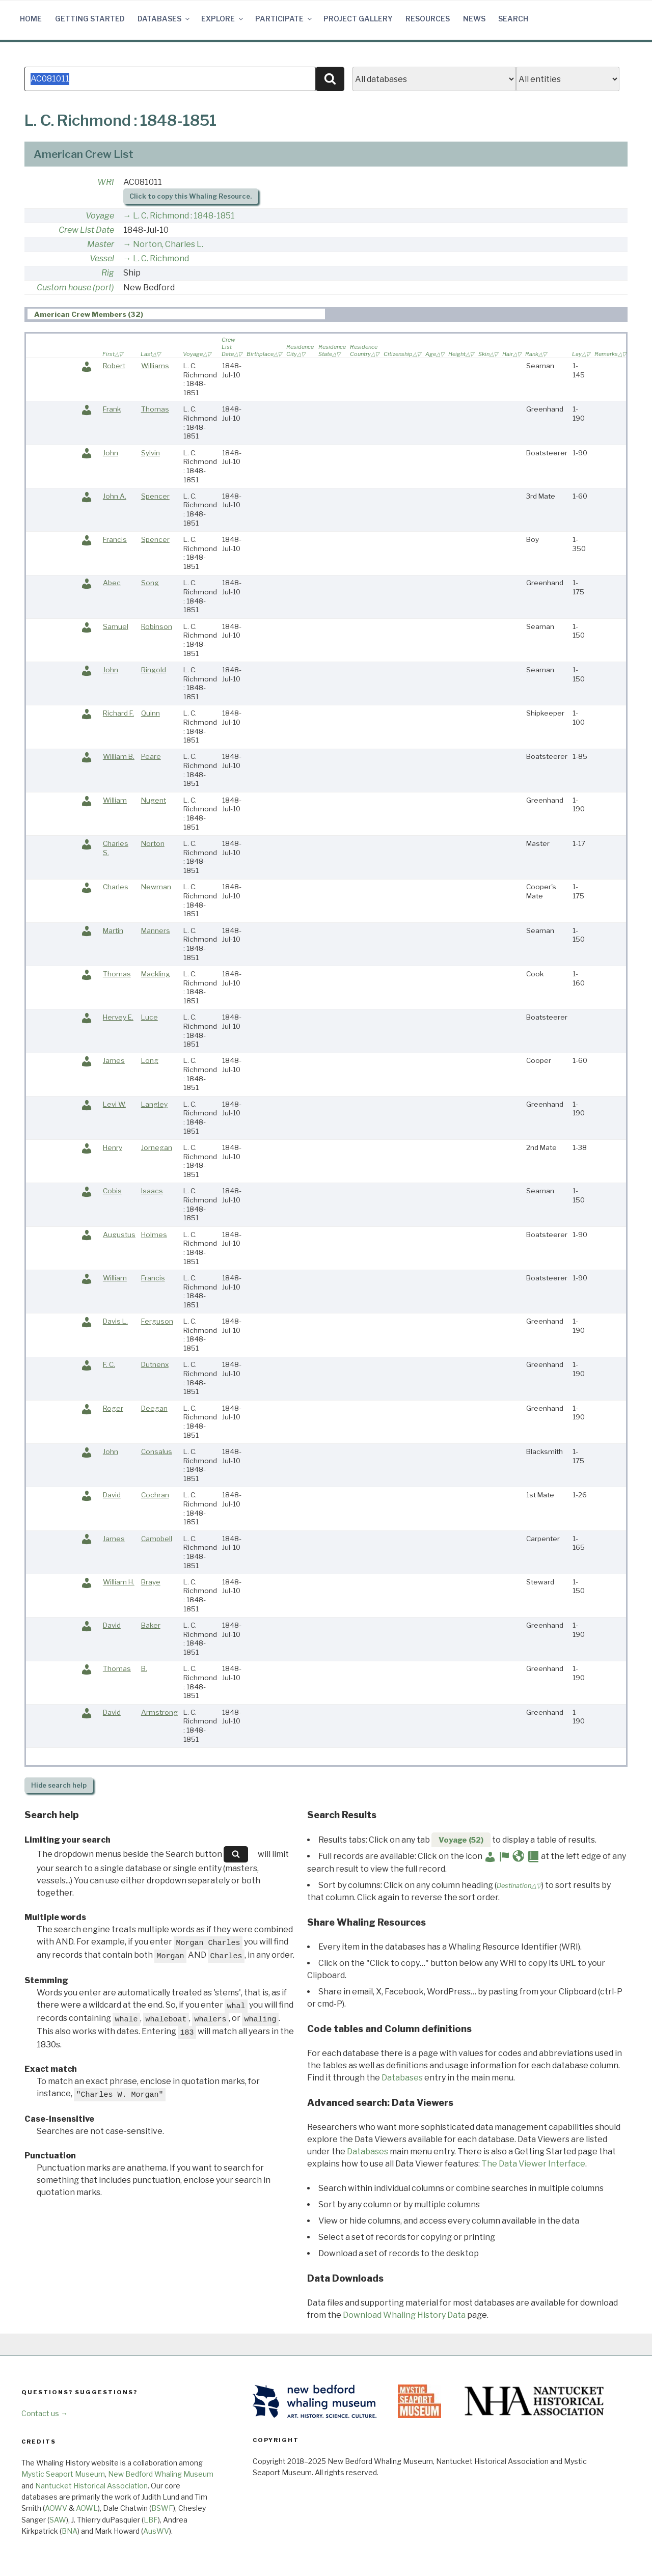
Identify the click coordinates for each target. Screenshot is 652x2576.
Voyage (100, 216)
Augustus (119, 1234)
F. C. (109, 1364)
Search (513, 18)
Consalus (156, 1451)
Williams (155, 366)
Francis (115, 539)
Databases (164, 18)
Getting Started (90, 18)
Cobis (112, 1191)
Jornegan (156, 1147)
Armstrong (159, 1712)
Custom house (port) (75, 287)
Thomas (155, 409)
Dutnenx (155, 1364)
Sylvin (150, 453)
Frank (112, 409)
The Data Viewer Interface (533, 2164)
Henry (112, 1147)
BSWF (162, 2508)
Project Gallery (358, 18)
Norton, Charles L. (168, 244)
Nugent (153, 800)
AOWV (56, 2508)
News (474, 18)
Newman (156, 887)
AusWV (156, 2531)
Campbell (156, 1538)
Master (100, 244)
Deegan (154, 1408)
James (114, 1060)
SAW (57, 2519)
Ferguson (157, 1321)
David (112, 1495)
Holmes (154, 1234)
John (110, 453)
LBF (151, 2519)
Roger (113, 1408)
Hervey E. (118, 1017)
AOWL (87, 2508)
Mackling (155, 974)
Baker (150, 1625)
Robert (114, 366)
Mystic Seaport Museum (63, 2474)
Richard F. (118, 713)
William (115, 800)
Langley (154, 1104)
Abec (112, 583)
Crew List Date (86, 230)
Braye (150, 1582)
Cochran (155, 1495)
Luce (149, 1017)
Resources (427, 18)
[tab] (176, 314)
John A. (114, 496)
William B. (118, 756)
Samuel (115, 626)
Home (31, 18)
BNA (69, 2531)
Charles (115, 887)
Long (149, 1060)
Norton (153, 843)
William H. (118, 1582)
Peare (151, 756)
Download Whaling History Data (404, 2315)
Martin (113, 930)
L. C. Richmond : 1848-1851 (184, 216)
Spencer (155, 496)
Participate (284, 18)
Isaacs (152, 1191)
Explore (222, 18)
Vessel (102, 258)
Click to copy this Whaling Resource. (190, 196)
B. (144, 1668)
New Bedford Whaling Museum (160, 2474)
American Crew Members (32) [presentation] (88, 314)
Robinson (156, 626)
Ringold (153, 670)
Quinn (150, 713)
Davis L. (115, 1321)
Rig (107, 273)
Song (150, 583)
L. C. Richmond (161, 258)
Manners (155, 930)
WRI (105, 182)
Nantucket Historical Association (91, 2485)
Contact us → (44, 2413)
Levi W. (114, 1104)
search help (59, 1785)
